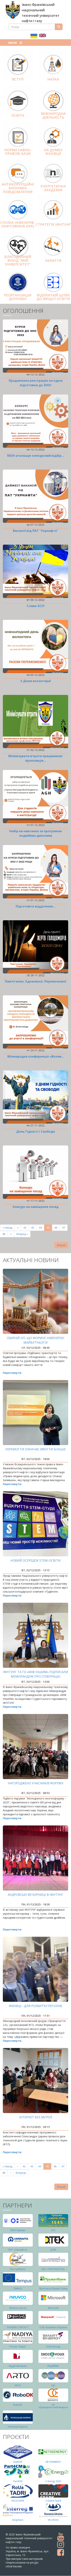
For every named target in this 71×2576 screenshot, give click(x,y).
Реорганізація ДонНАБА (17, 297)
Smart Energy (53, 2346)
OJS (53, 2385)
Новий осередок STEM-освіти (35, 1560)
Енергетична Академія (53, 188)
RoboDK (17, 2404)
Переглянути (12, 1373)
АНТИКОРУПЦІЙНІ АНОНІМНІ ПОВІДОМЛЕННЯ (18, 188)
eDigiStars (17, 2520)
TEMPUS (17, 2288)
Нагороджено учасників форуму (35, 1783)
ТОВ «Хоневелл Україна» (53, 2327)
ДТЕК (53, 2249)
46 (57, 1227)
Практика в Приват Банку (53, 2288)
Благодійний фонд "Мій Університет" (17, 260)
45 (49, 1228)
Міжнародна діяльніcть (53, 115)
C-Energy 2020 (53, 2481)
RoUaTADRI (18, 2500)
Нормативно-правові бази (17, 152)
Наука (53, 79)
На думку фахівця (53, 152)
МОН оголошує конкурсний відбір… (35, 456)
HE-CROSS (53, 2520)
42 (26, 1227)
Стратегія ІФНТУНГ (53, 224)
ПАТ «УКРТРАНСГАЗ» (53, 2269)
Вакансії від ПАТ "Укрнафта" (35, 531)
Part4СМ (17, 2481)
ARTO (18, 2385)
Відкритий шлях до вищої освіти (53, 297)
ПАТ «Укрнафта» (17, 2249)
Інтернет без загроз (35, 2117)
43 (34, 1227)
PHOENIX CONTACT (17, 2327)
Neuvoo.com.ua (17, 2308)
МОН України (17, 2230)
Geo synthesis (18, 2269)
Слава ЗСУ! (35, 606)
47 (65, 1227)
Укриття (53, 260)
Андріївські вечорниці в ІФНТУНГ (35, 1895)
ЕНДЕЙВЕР (53, 2366)
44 (41, 1227)
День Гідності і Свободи (35, 1131)
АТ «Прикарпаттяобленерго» (53, 2406)
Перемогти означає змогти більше (35, 1449)
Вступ (18, 79)
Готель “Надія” (17, 2346)
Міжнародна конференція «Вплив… (35, 1056)
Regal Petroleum (18, 2366)
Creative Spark (53, 2500)
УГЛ (53, 2230)
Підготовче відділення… (35, 906)
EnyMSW (17, 2461)
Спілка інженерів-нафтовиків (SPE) (17, 224)
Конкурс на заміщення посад (36, 1207)
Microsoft (53, 2308)
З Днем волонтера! (35, 681)
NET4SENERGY (53, 2461)
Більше (61, 1245)
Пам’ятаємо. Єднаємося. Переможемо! (35, 981)
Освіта (17, 115)
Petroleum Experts (18, 2426)
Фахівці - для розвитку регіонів (35, 2006)
